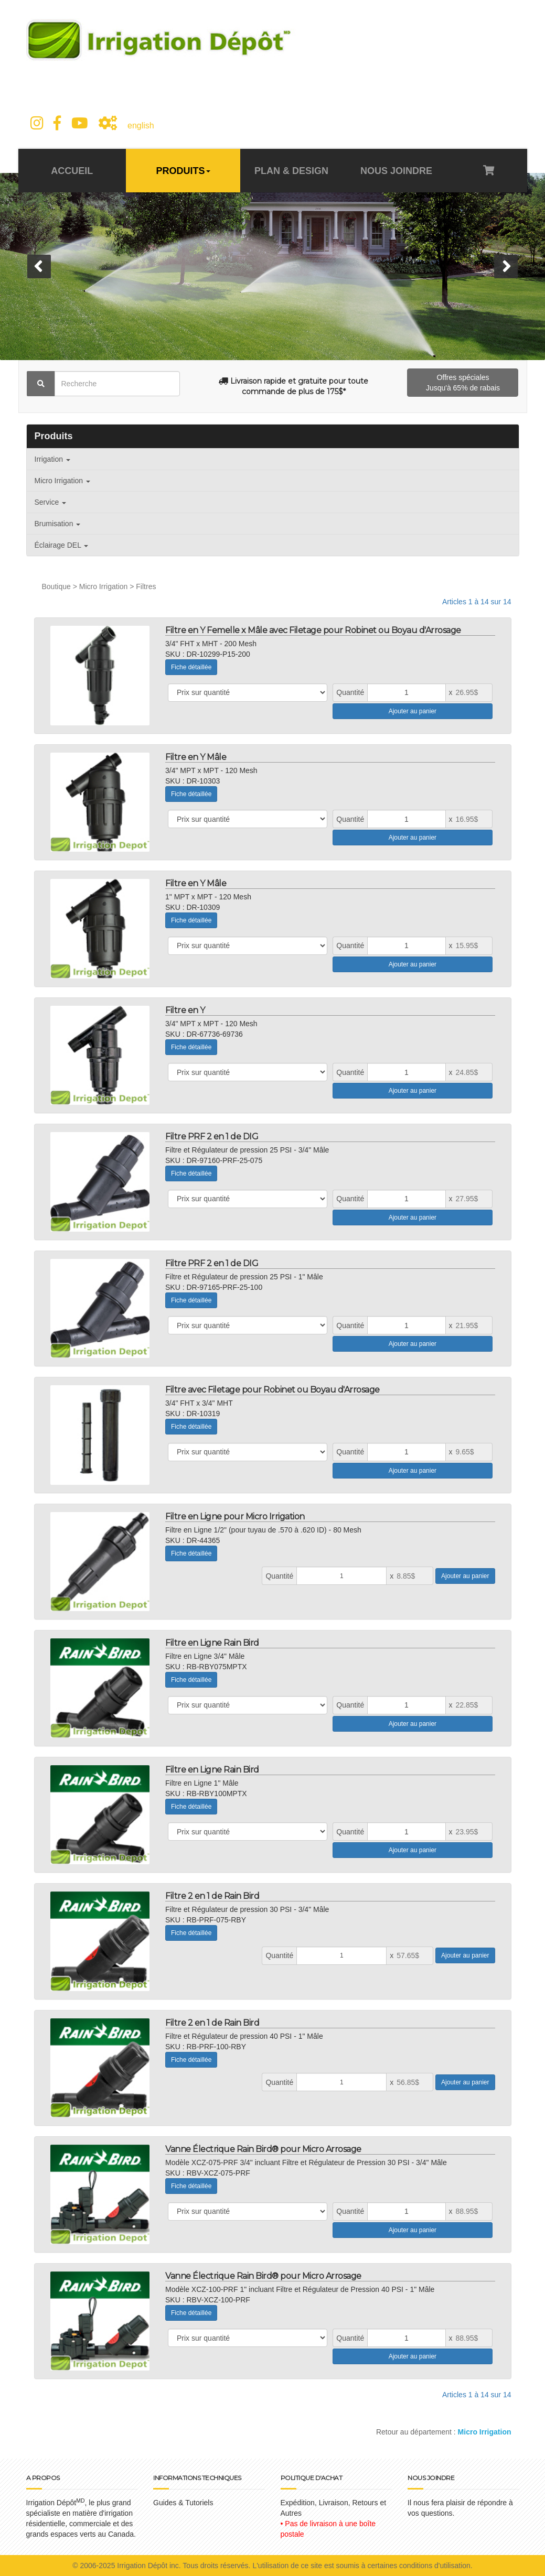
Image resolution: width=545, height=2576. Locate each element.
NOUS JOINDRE (396, 171)
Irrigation (52, 459)
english (140, 125)
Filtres (146, 586)
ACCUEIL (72, 171)
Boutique (56, 586)
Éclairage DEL (62, 545)
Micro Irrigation (62, 480)
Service (51, 502)
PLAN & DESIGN (291, 171)
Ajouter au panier (412, 711)
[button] (39, 266)
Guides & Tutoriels (183, 2502)
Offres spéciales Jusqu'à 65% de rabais (463, 382)
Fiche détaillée (191, 667)
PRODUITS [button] (183, 171)
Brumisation (58, 523)
